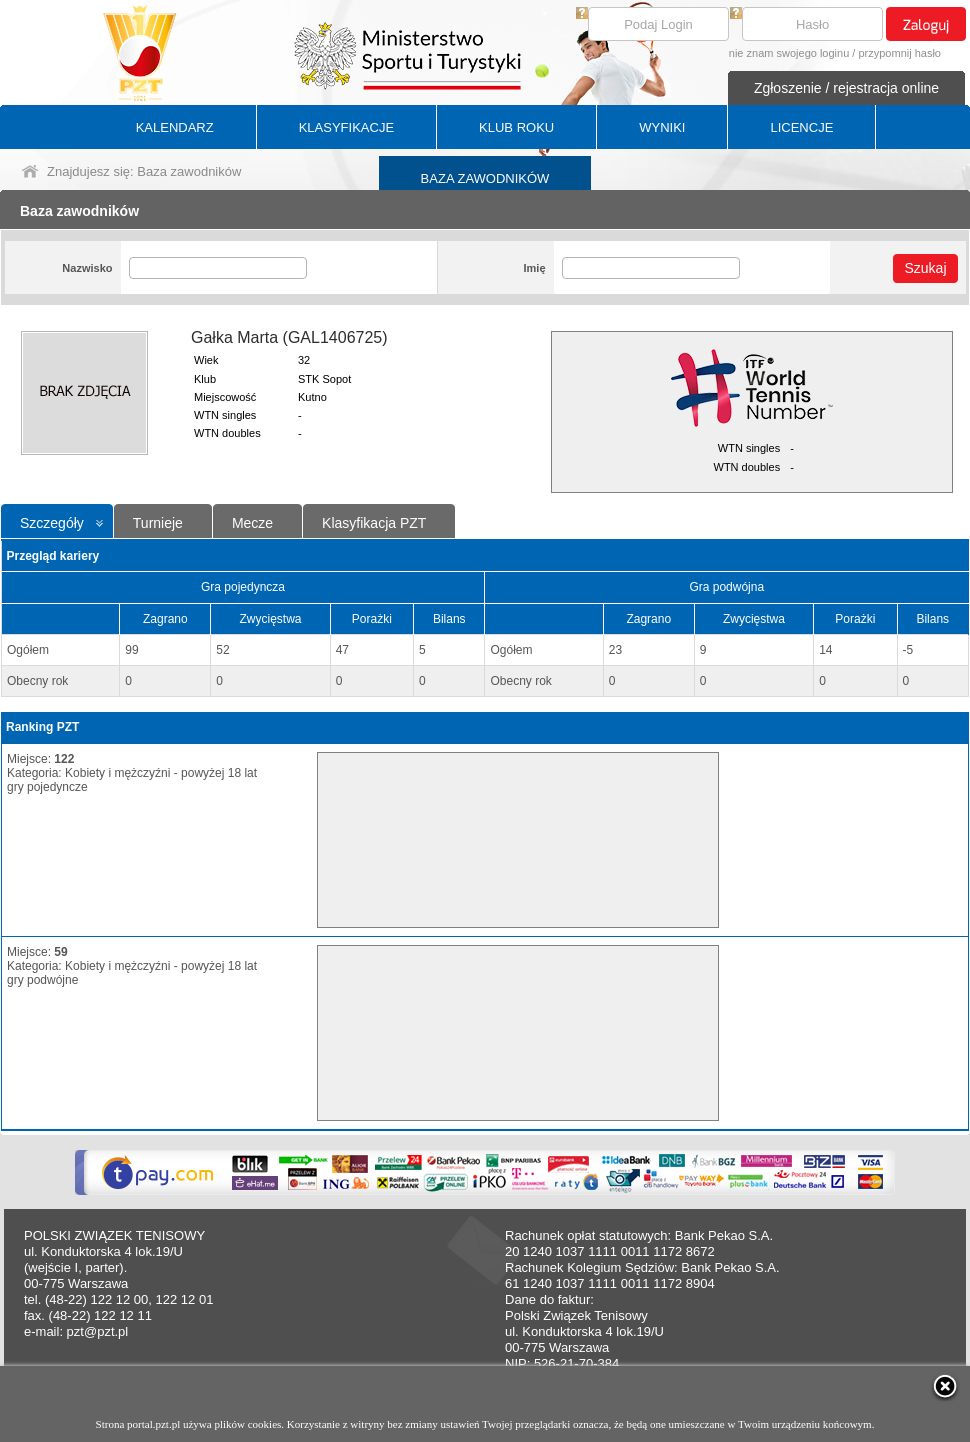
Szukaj (925, 268)
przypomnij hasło (899, 53)
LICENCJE (801, 127)
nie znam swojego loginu (789, 53)
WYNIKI (662, 127)
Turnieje (158, 523)
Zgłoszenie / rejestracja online (846, 88)
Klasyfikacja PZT (374, 523)
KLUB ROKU (516, 127)
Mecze (252, 523)
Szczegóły (52, 523)
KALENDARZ (175, 127)
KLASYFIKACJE (346, 127)
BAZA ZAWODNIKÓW (485, 178)
